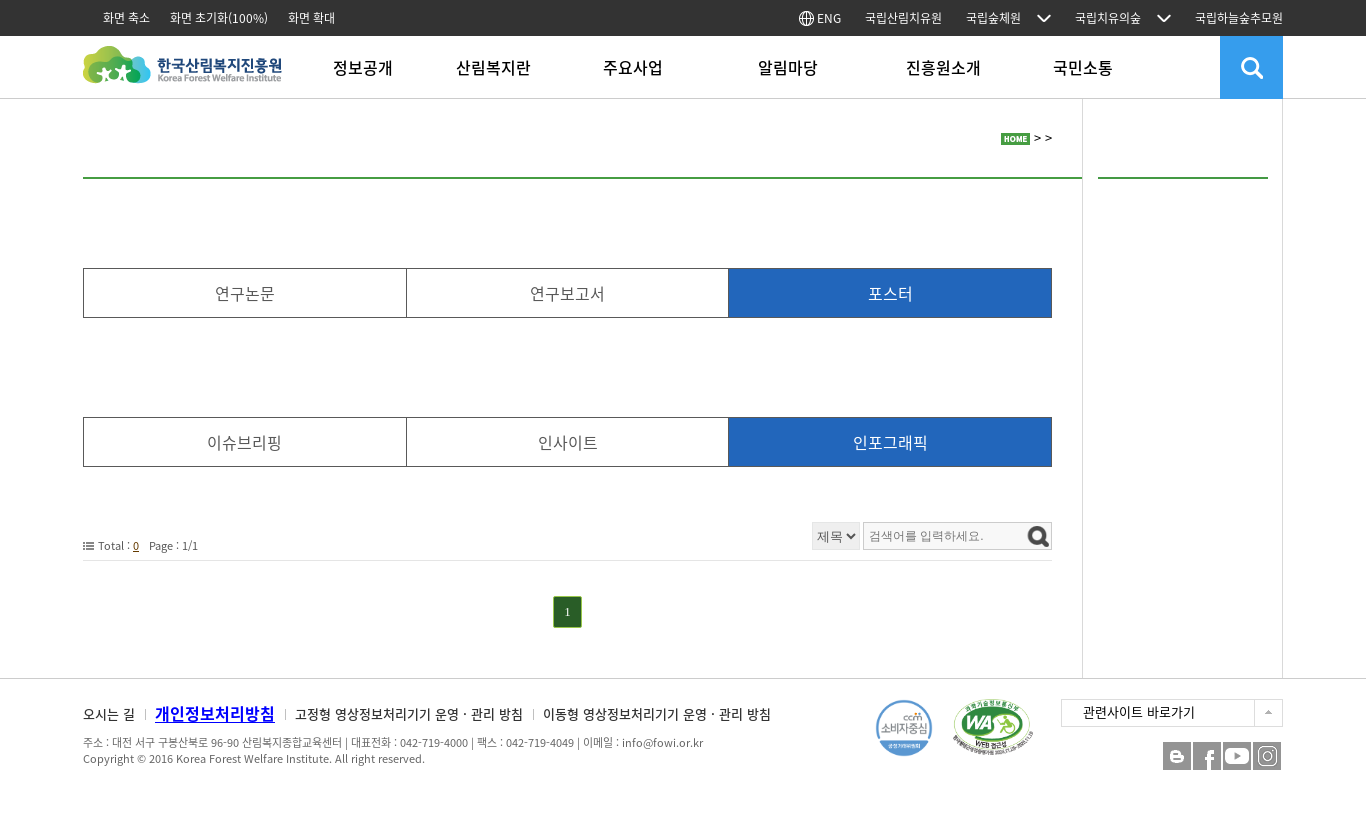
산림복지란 (493, 67)
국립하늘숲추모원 (1239, 18)
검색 (1251, 67)
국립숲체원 (993, 18)
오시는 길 (109, 713)
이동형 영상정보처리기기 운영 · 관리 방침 (657, 713)
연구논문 (245, 293)
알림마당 (788, 67)
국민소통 (1083, 67)
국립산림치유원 (903, 18)
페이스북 (1207, 756)
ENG (820, 18)
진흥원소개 (943, 67)
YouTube (1237, 756)
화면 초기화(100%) (219, 18)
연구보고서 (567, 293)
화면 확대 (311, 18)
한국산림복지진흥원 (182, 74)
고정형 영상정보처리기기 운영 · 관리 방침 (409, 713)
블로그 (1177, 756)
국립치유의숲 (1108, 18)
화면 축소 (126, 18)
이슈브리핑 (244, 442)
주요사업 (633, 67)
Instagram (1267, 756)
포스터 (890, 293)
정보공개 (363, 67)
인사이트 (568, 442)
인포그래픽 (890, 442)
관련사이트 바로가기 (1139, 711)
